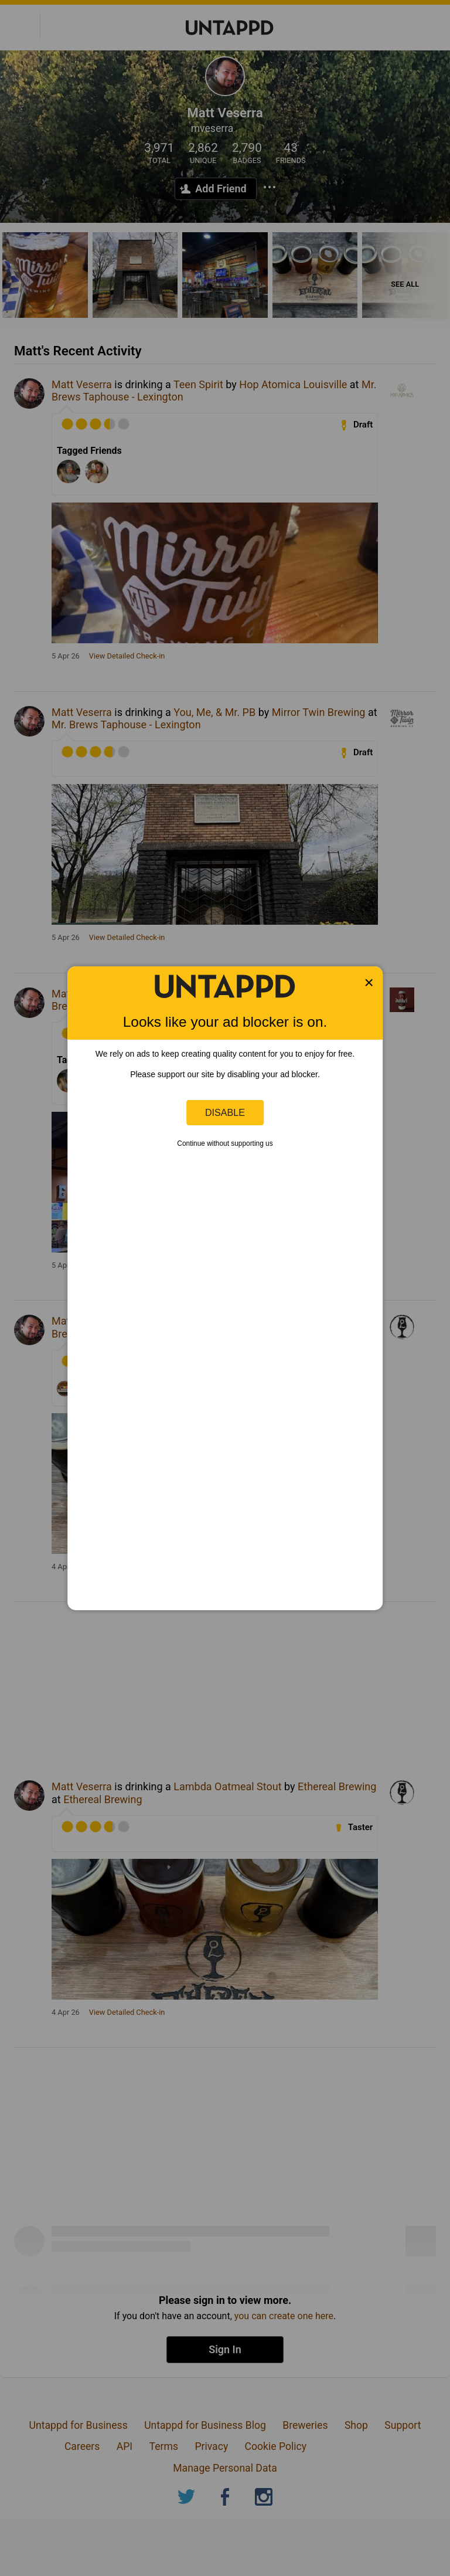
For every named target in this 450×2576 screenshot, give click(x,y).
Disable (225, 1112)
